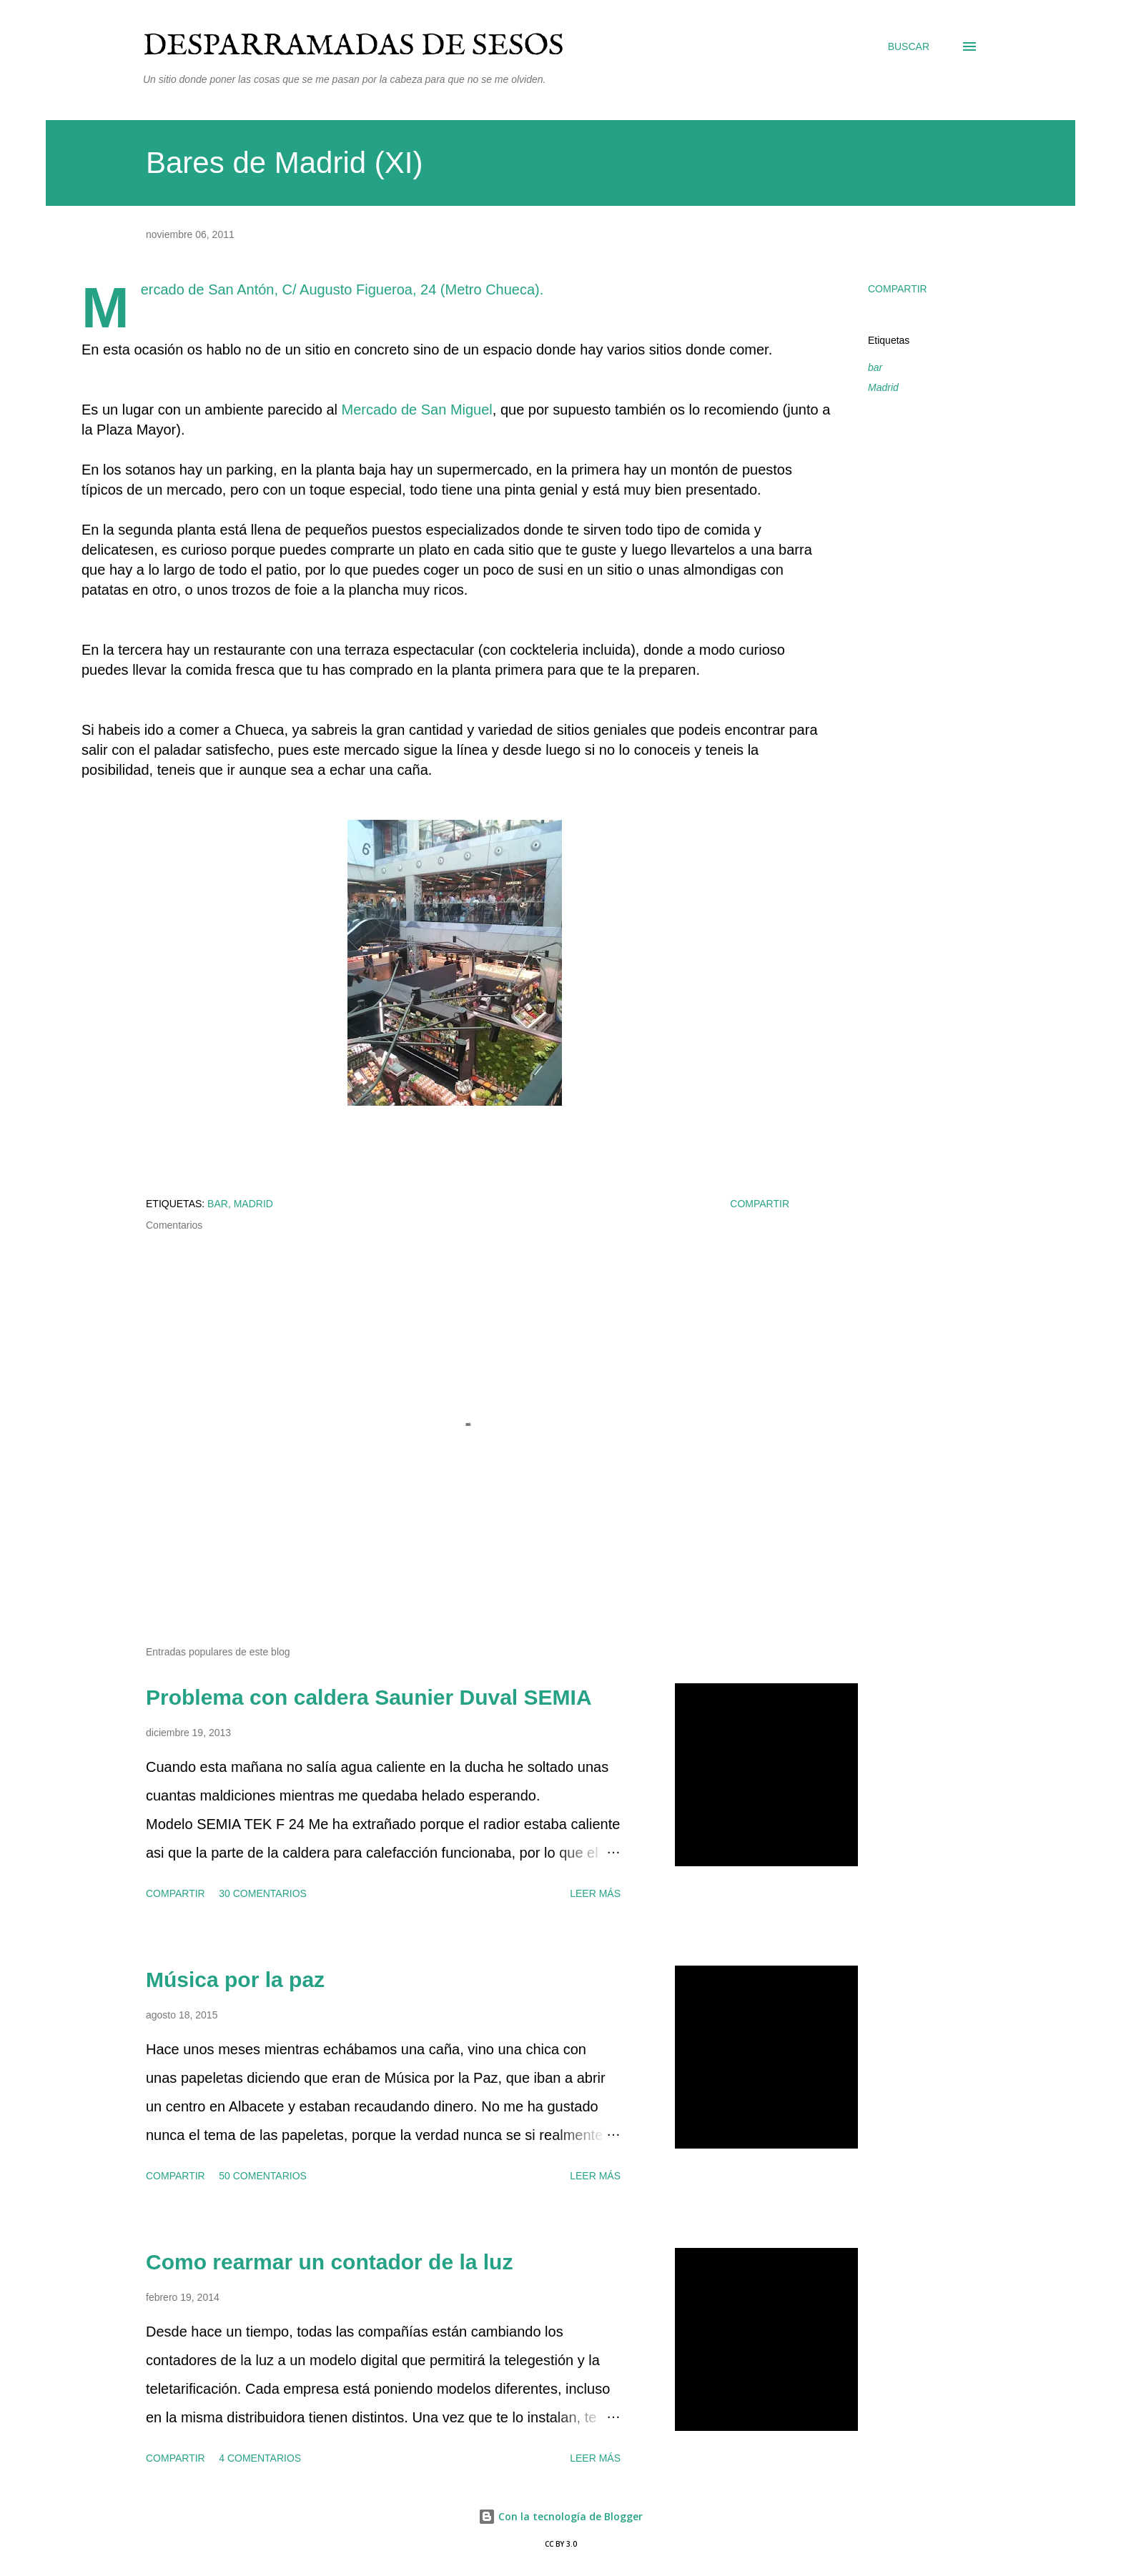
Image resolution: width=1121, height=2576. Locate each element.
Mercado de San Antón (208, 289)
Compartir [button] (897, 288)
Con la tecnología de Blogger (560, 2516)
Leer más (595, 1893)
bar (875, 367)
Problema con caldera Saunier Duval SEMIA (369, 1697)
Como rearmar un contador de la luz (329, 2262)
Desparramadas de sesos (353, 46)
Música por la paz (235, 1979)
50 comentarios (263, 2175)
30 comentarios (263, 1893)
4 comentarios (260, 2458)
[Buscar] (908, 46)
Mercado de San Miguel (417, 409)
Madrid (883, 387)
